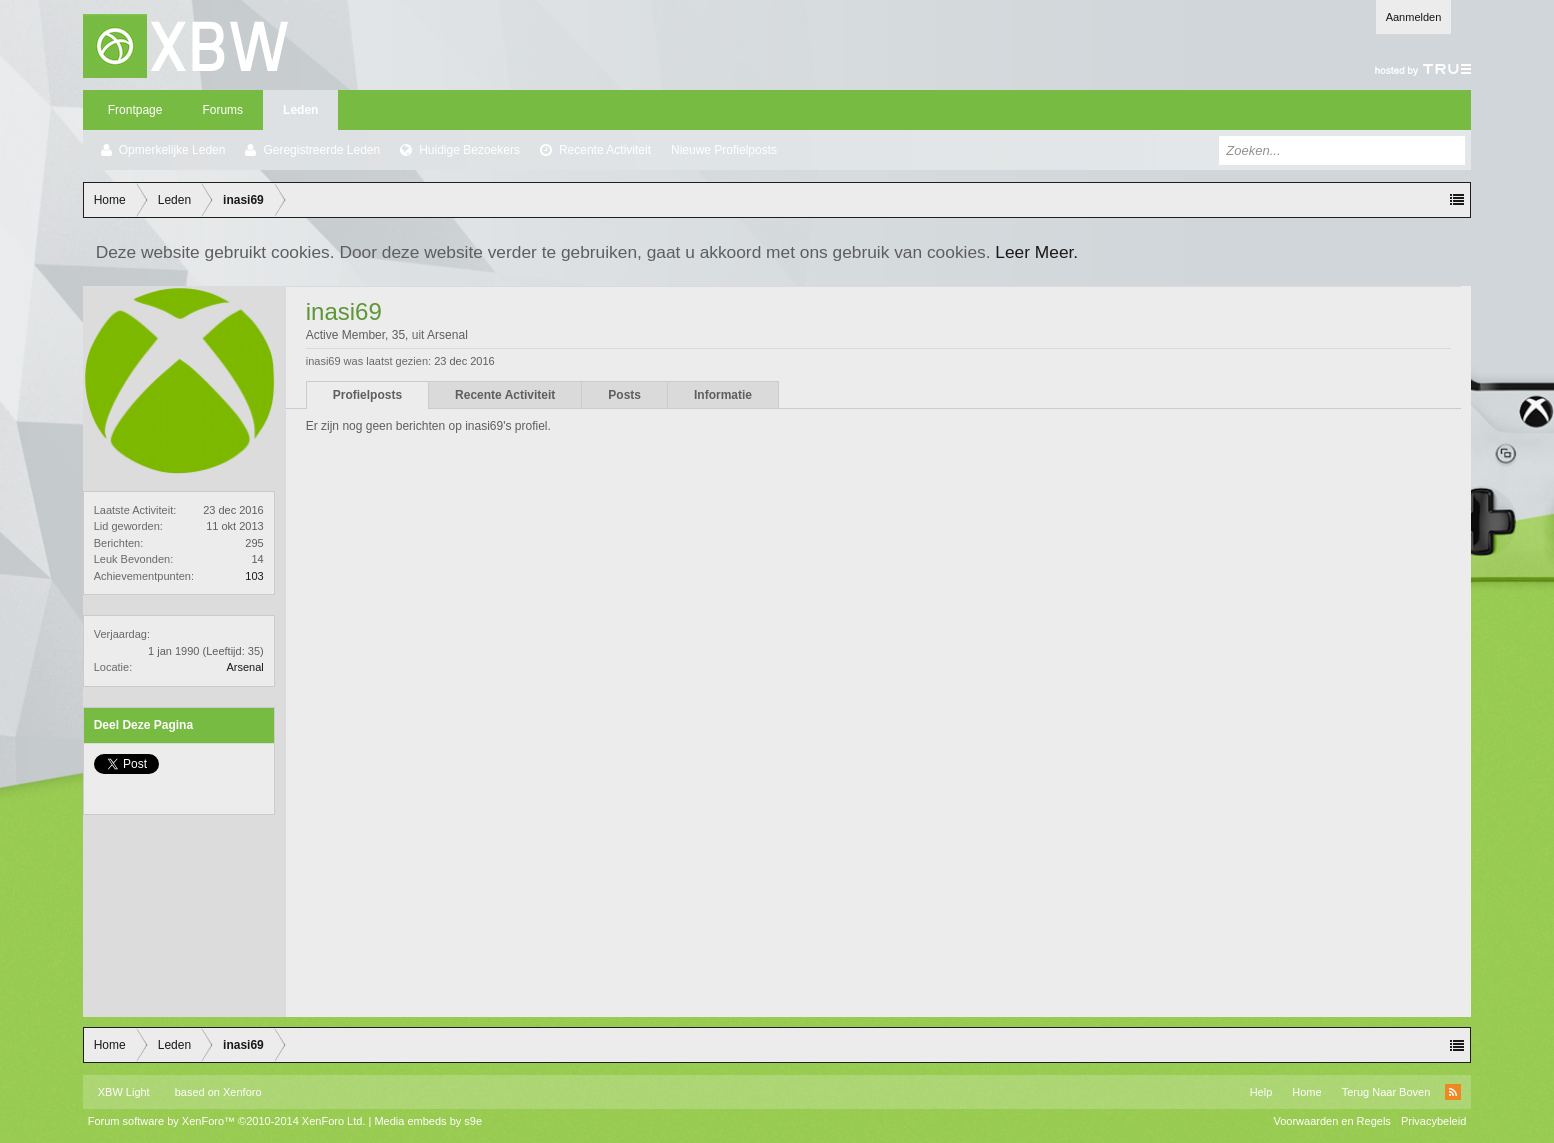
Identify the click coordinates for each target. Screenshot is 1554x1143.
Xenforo (242, 1092)
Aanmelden (1414, 17)
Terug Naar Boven (1386, 1092)
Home (1306, 1092)
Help (1261, 1092)
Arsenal (244, 667)
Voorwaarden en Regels (1331, 1121)
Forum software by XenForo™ (227, 1121)
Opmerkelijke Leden (172, 150)
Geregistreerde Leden (321, 150)
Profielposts (367, 395)
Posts (624, 395)
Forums (222, 110)
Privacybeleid (1433, 1121)
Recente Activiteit (605, 150)
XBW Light (124, 1092)
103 (254, 576)
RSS (1453, 1092)
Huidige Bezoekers (469, 150)
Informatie (723, 395)
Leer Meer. (1036, 252)
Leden (300, 110)
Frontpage (135, 110)
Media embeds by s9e (428, 1121)
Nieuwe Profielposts (724, 150)
